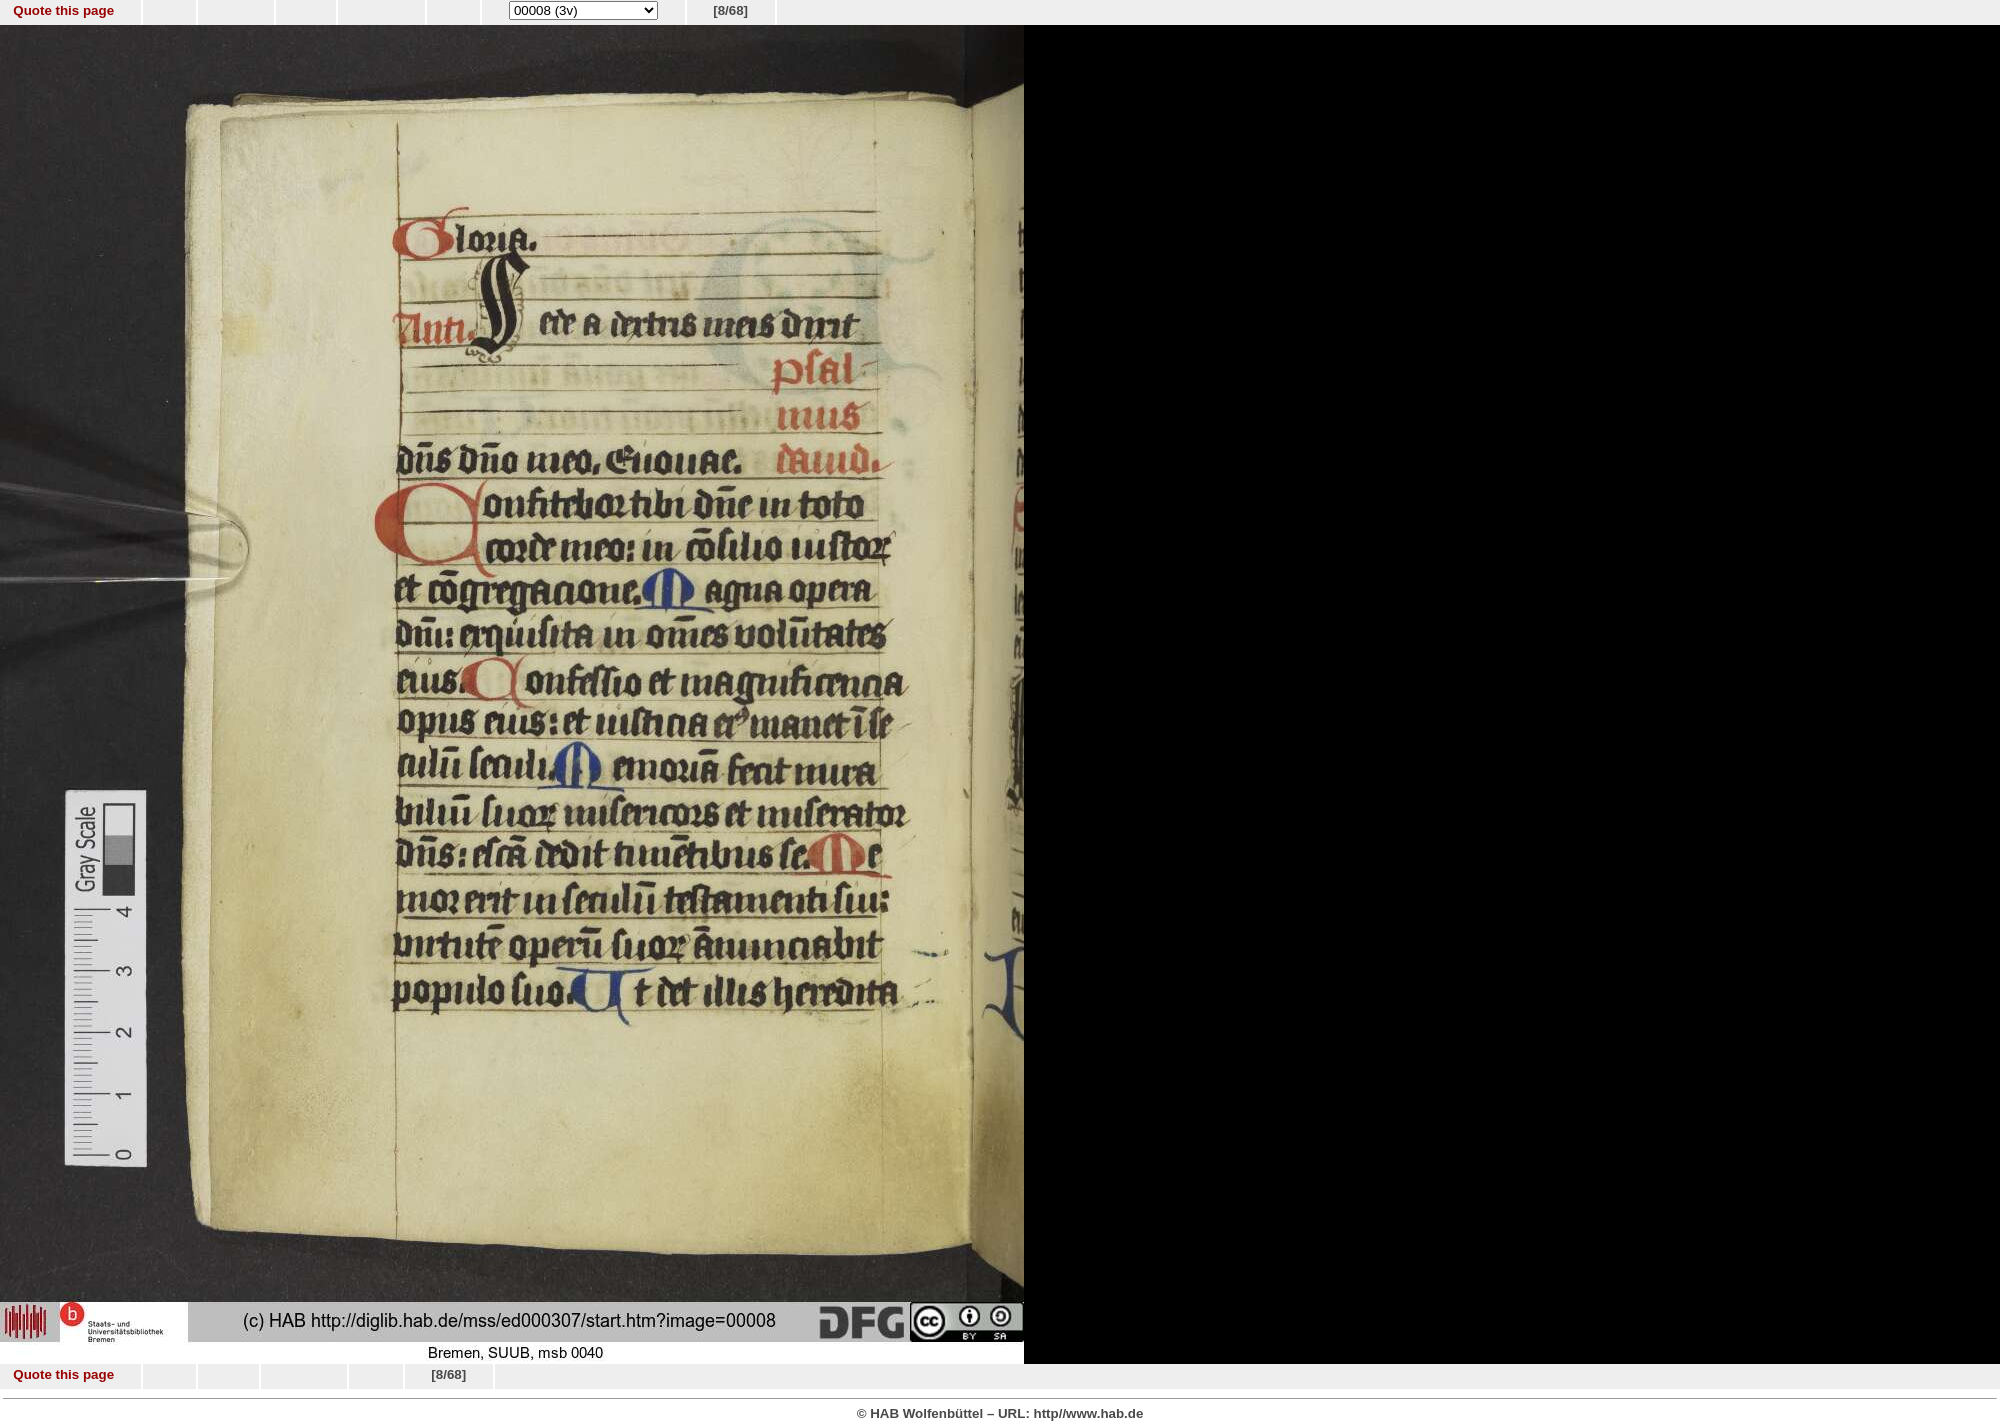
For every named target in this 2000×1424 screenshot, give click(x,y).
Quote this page (63, 10)
